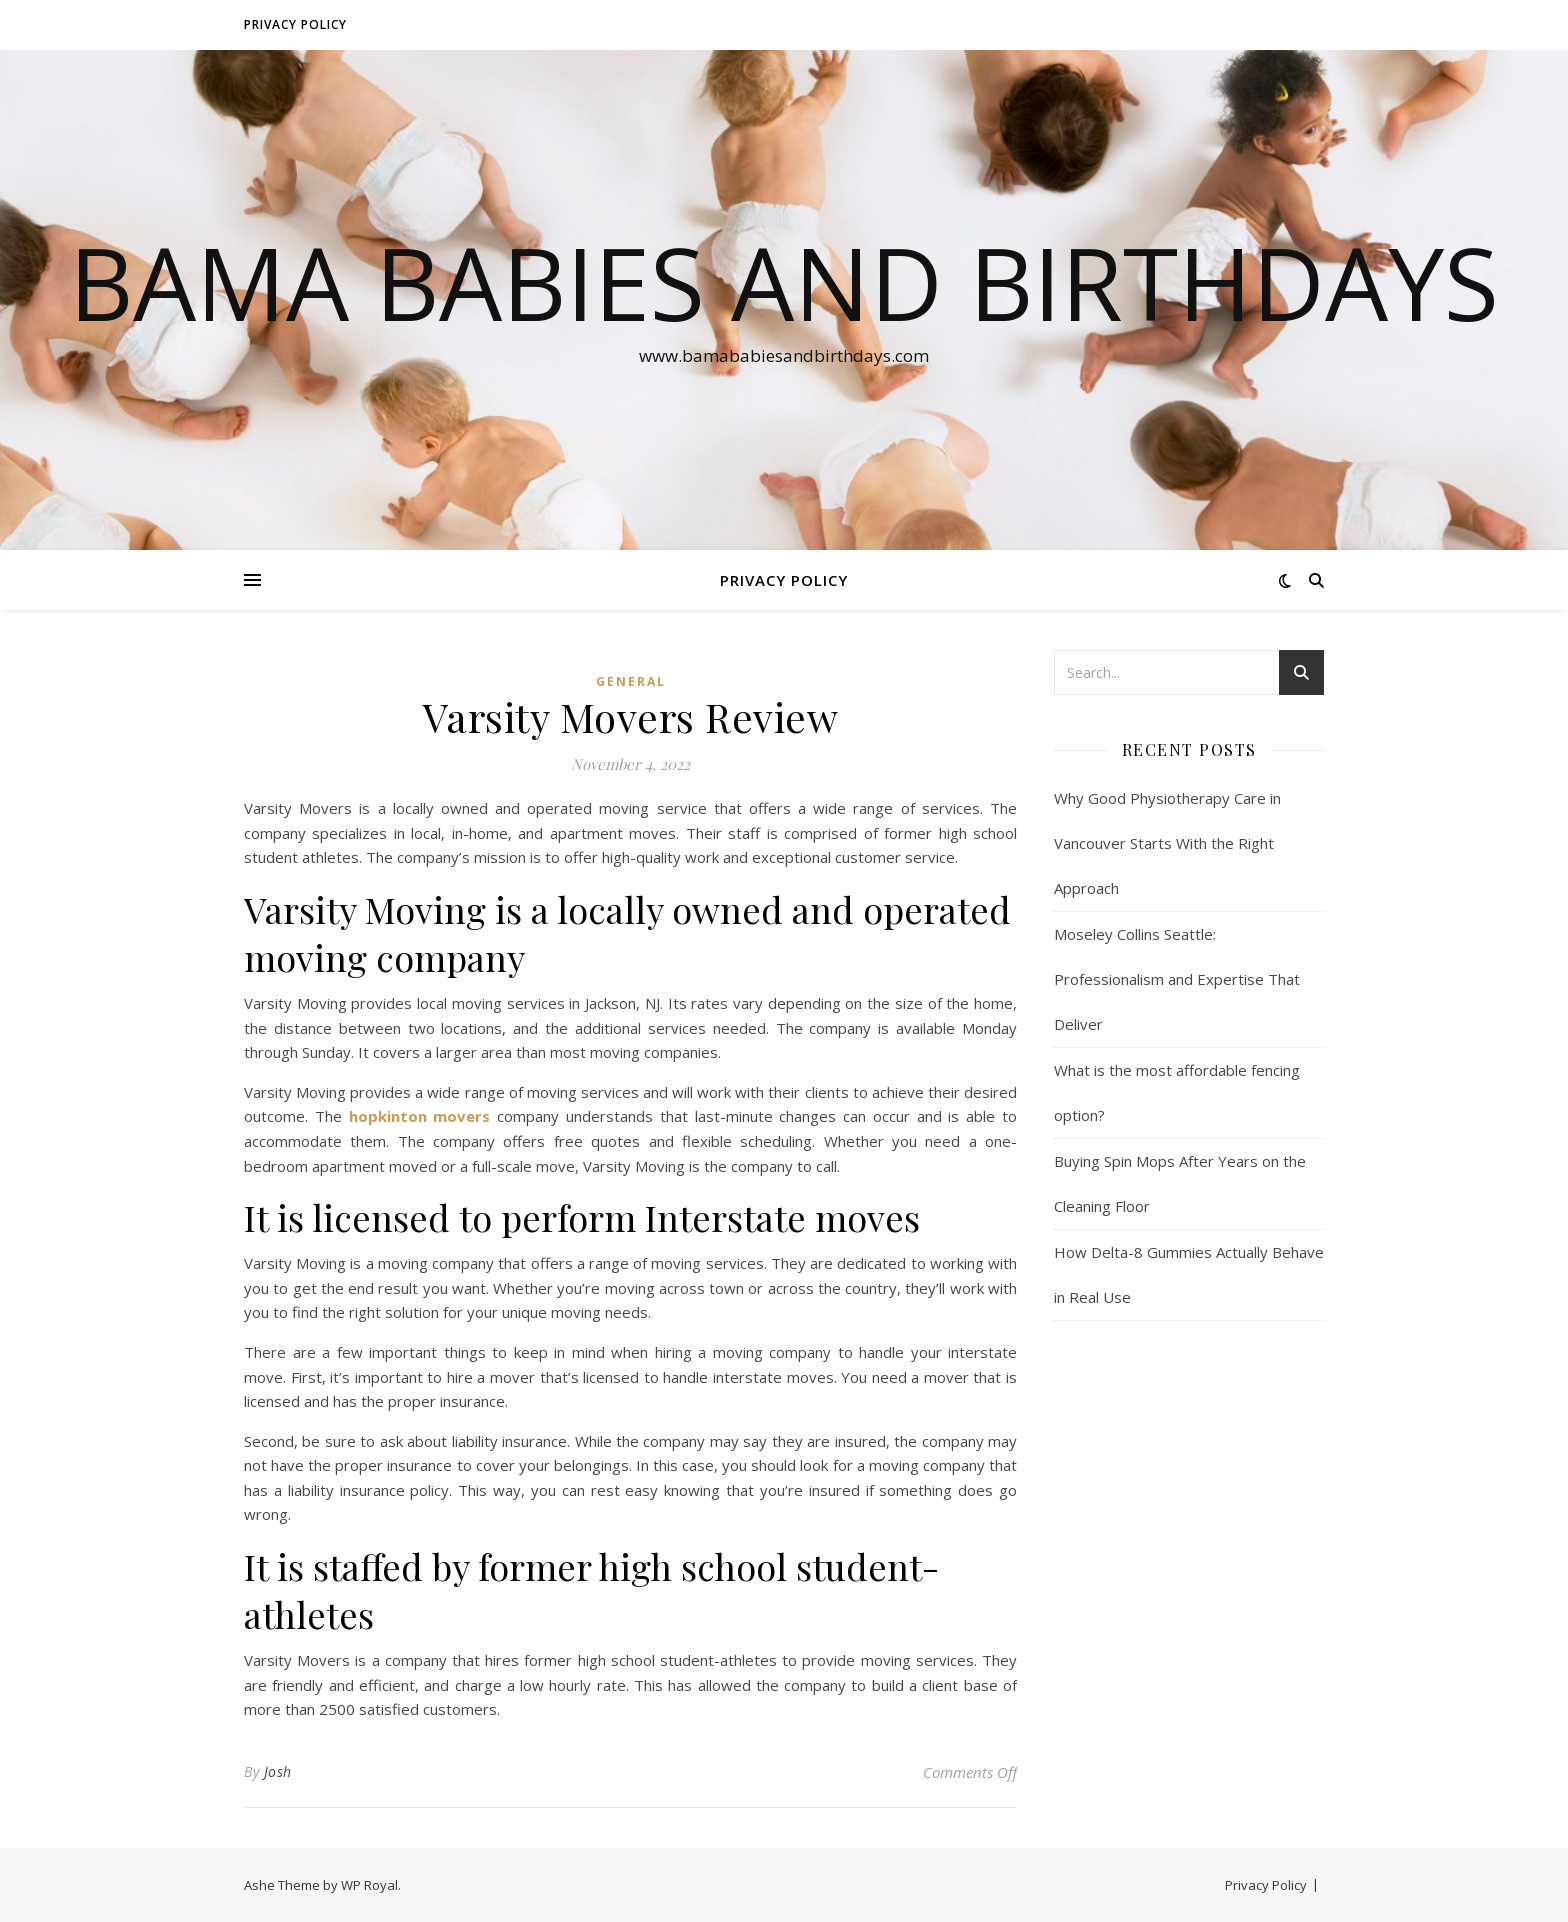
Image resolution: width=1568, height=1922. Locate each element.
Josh (278, 1771)
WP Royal (369, 1885)
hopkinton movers (420, 1116)
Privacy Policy (295, 24)
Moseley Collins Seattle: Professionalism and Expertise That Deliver (1177, 979)
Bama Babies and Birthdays (784, 282)
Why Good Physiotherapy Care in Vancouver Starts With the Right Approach (1167, 843)
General (631, 681)
